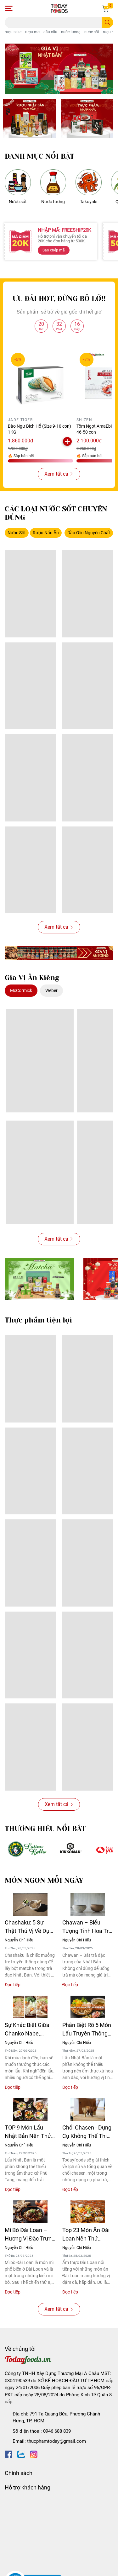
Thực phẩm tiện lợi (38, 1320)
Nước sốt (18, 201)
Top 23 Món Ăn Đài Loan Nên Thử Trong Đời (86, 2235)
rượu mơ (32, 32)
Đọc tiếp (12, 1984)
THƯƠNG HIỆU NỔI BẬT (45, 1829)
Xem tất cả (58, 474)
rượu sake (13, 32)
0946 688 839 (57, 2431)
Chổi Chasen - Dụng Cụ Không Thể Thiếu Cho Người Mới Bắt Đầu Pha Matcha (87, 2132)
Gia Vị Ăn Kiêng (32, 978)
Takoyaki (88, 201)
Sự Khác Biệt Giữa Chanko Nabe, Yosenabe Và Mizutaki (27, 2030)
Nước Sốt (17, 532)
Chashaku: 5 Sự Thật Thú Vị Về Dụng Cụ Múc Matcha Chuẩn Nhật (30, 1927)
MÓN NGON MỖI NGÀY (44, 1880)
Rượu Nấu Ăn (46, 532)
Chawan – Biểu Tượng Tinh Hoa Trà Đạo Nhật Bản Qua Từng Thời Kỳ (87, 1927)
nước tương (71, 32)
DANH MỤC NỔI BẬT (39, 156)
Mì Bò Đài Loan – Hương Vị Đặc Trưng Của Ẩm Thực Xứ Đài (30, 2235)
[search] (107, 22)
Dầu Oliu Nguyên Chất (88, 532)
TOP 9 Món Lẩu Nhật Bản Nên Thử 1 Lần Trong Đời (30, 2132)
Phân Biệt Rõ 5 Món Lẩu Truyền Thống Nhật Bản (86, 2030)
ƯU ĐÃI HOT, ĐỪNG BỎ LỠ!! (59, 299)
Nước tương (53, 201)
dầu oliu (50, 32)
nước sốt (91, 32)
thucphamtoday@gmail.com (56, 2441)
